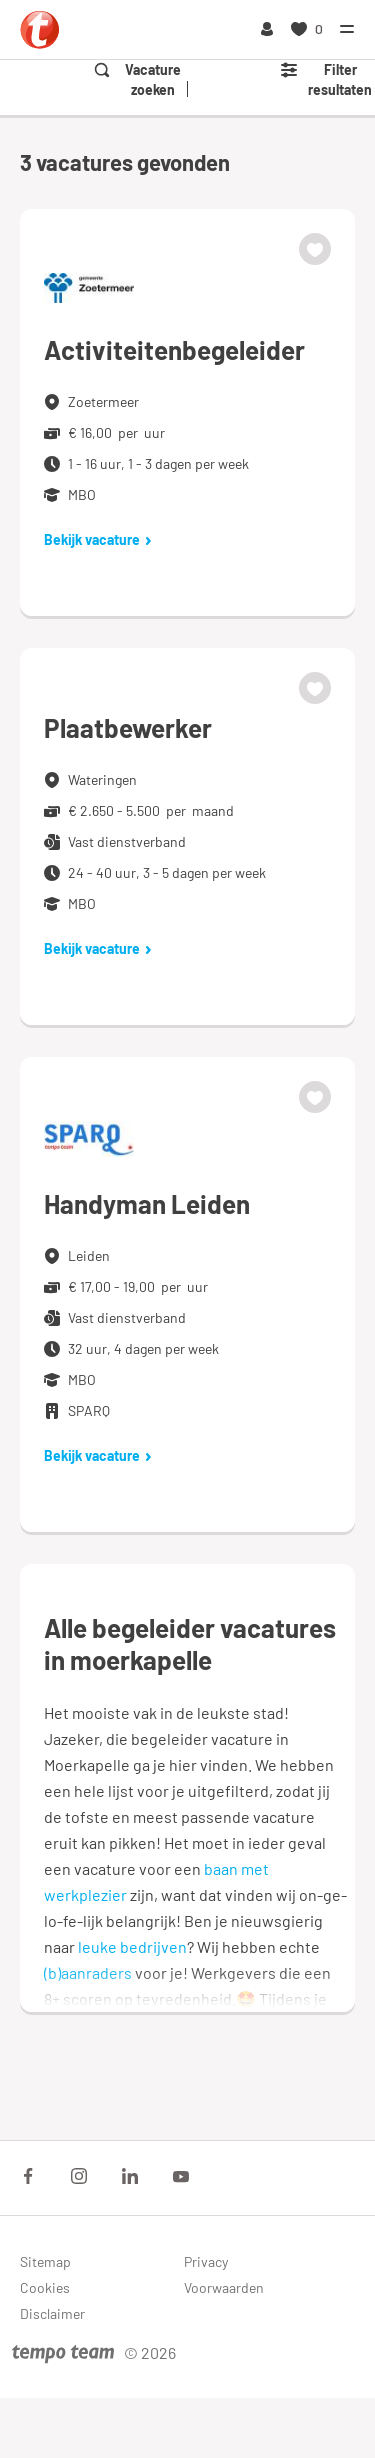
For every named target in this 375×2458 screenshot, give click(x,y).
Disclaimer (52, 2313)
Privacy (206, 2261)
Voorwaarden (224, 2287)
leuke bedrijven (132, 1946)
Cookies (45, 2287)
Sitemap (45, 2261)
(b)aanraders (88, 1972)
